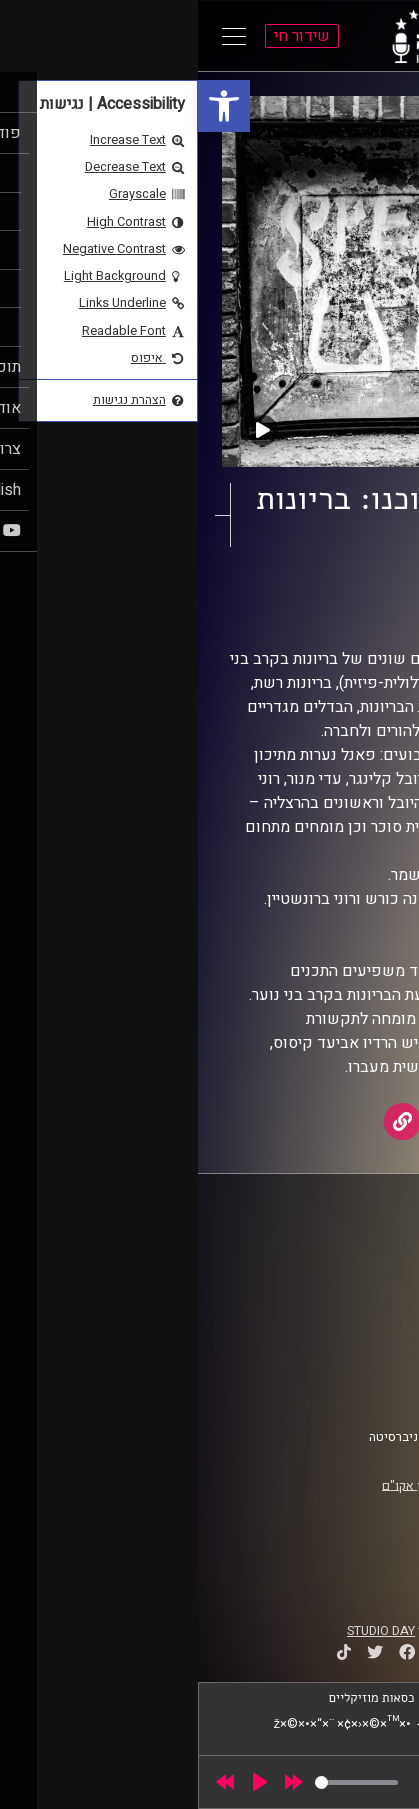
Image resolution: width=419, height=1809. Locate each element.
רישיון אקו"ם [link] (217, 1485)
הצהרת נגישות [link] (345, 1370)
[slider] (158, 1782)
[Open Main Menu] (36, 36)
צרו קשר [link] (361, 1389)
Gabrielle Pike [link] (270, 612)
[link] (26, 106)
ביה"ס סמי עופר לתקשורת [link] (315, 1252)
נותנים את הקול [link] (301, 593)
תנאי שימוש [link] (351, 1351)
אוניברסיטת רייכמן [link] (333, 1271)
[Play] (62, 1782)
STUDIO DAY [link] (183, 1631)
